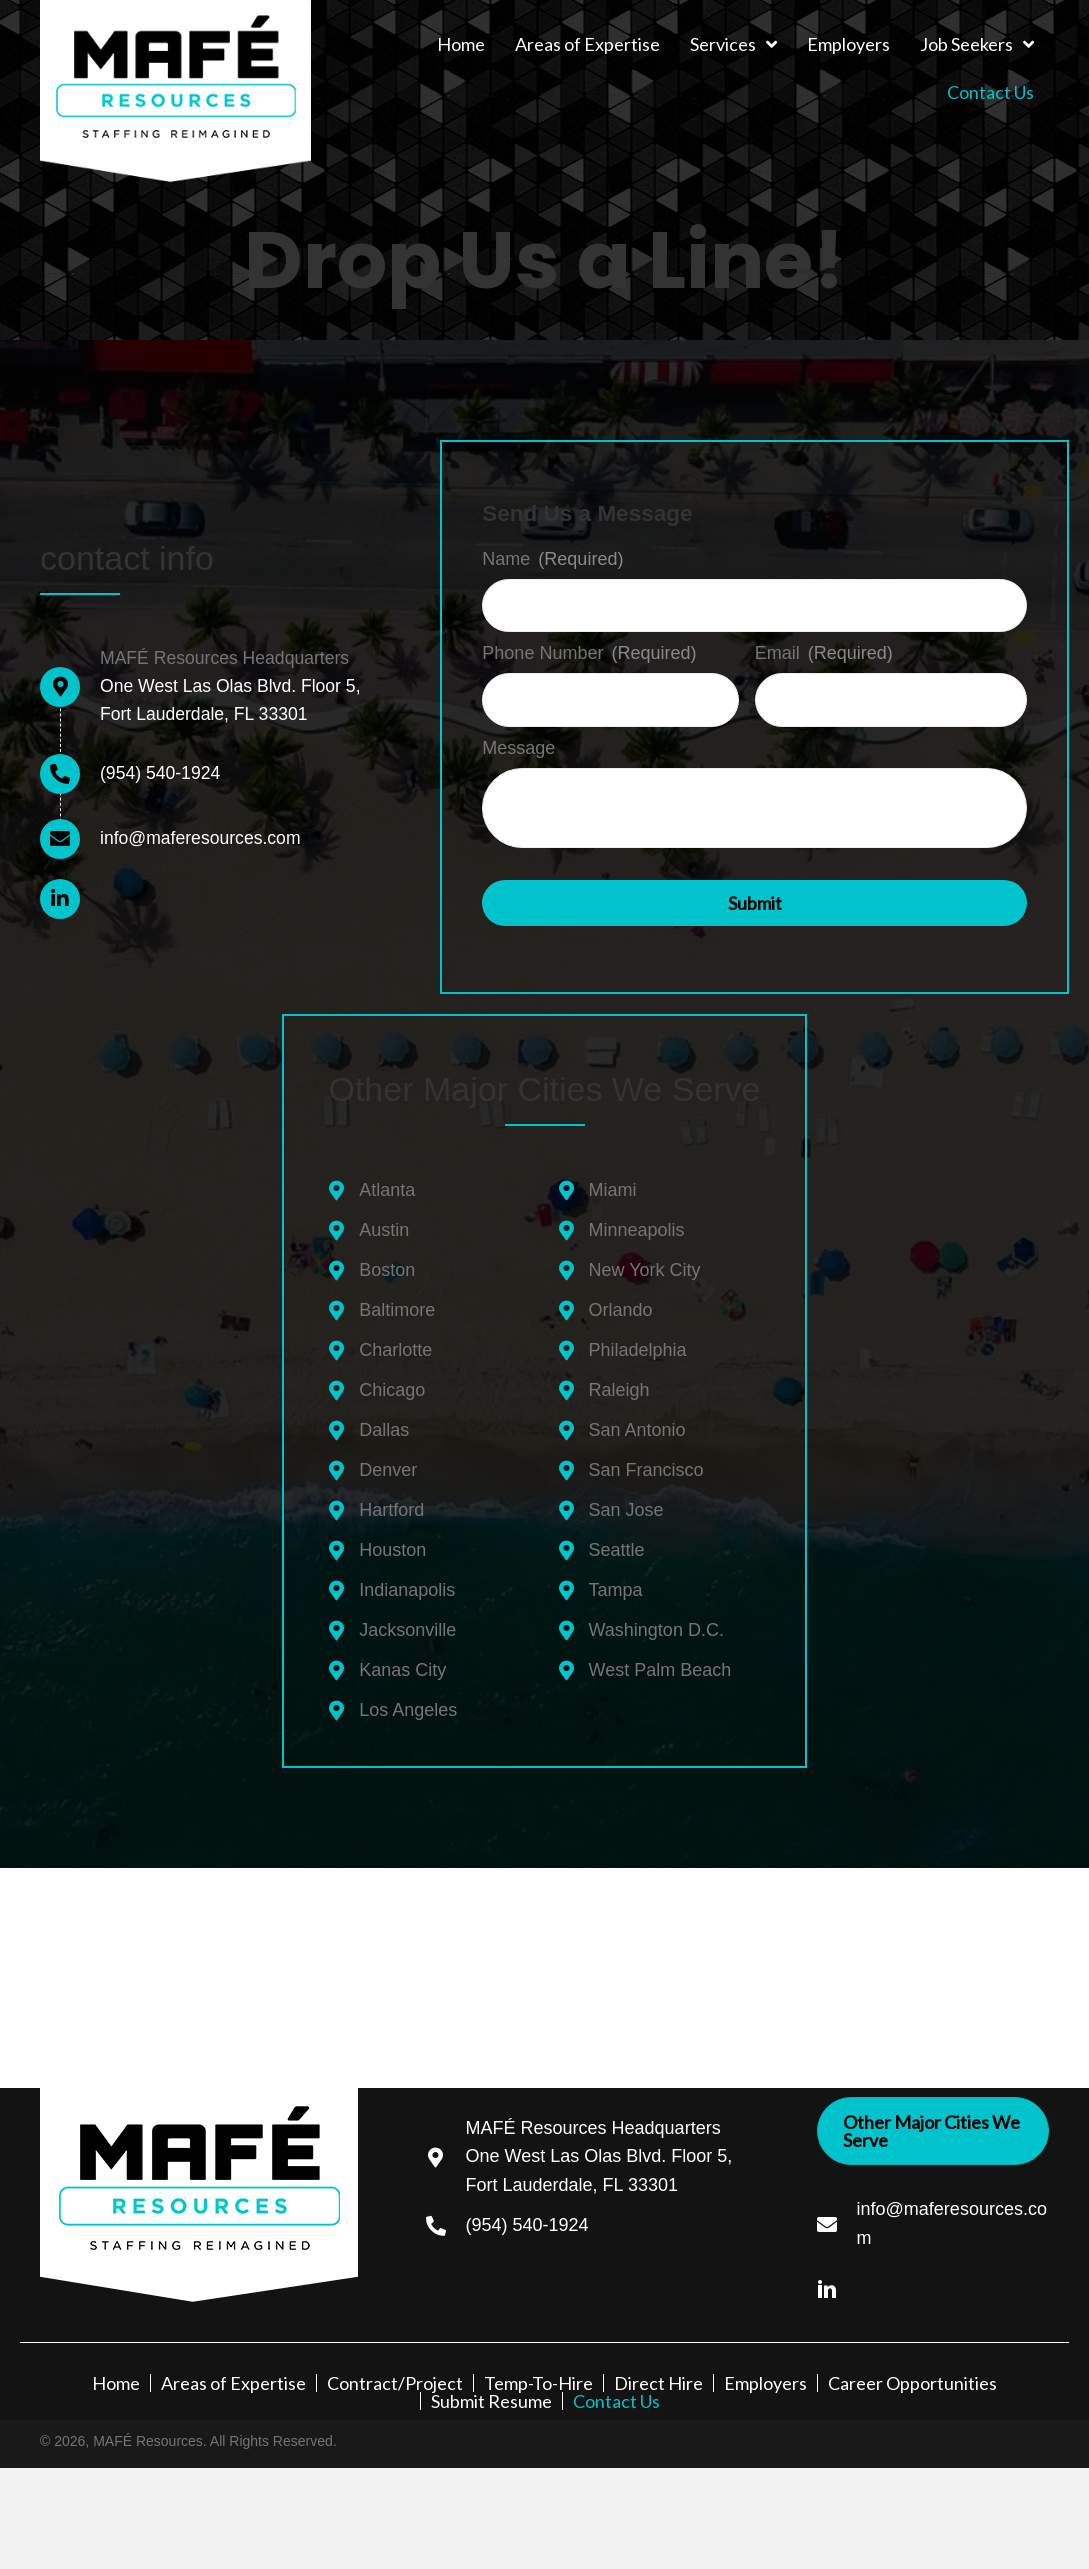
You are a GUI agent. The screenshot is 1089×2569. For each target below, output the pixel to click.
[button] (60, 899)
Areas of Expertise (233, 2380)
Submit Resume (491, 2398)
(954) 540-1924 (161, 773)
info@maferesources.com (202, 838)
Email (824, 652)
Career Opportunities (912, 2380)
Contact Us (616, 2398)
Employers (765, 2380)
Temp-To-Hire (538, 2380)
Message (518, 745)
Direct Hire (658, 2380)
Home (116, 2380)
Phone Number (589, 652)
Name (552, 559)
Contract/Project (395, 2380)
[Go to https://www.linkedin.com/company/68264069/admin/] (837, 2284)
